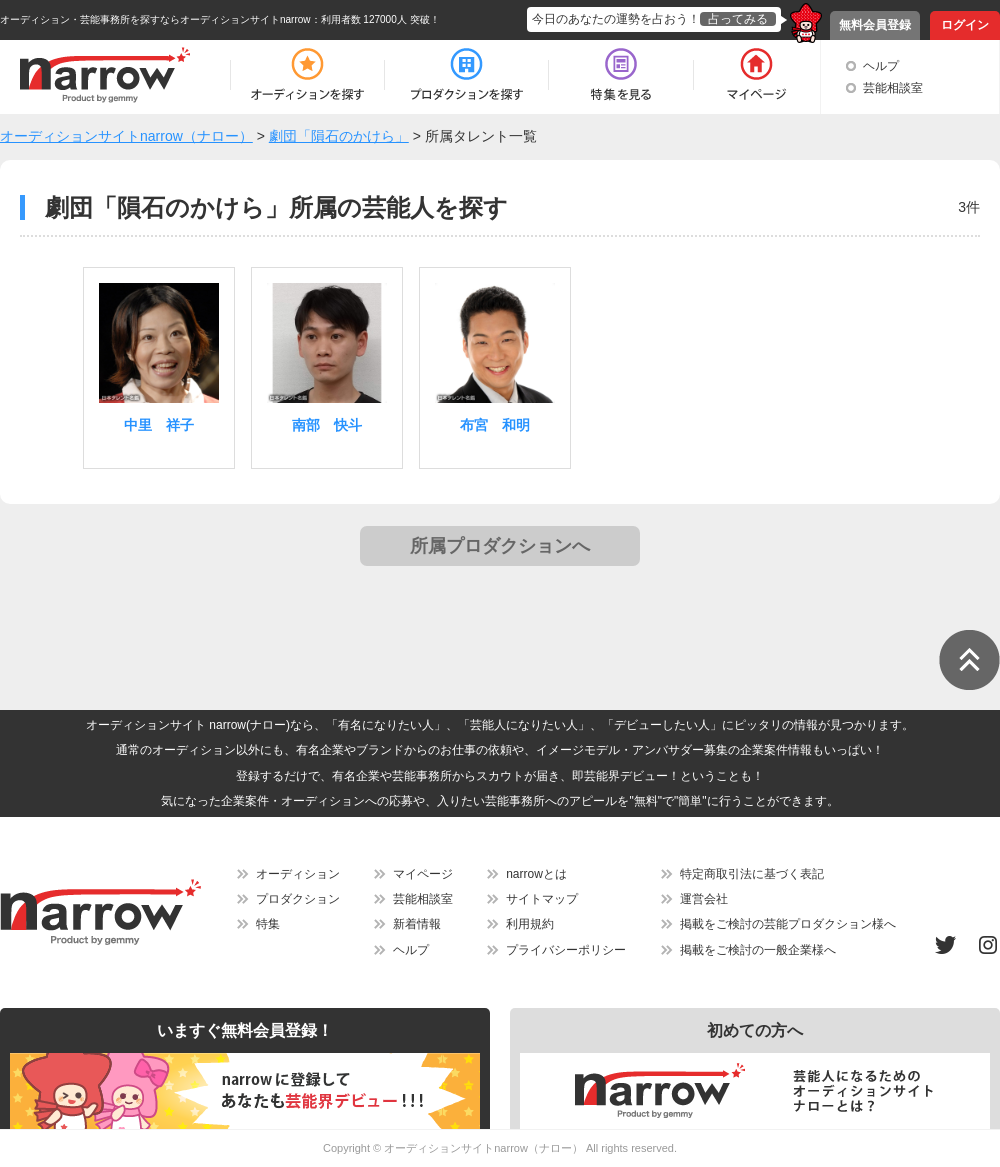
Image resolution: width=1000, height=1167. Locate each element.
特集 (268, 924)
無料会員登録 (875, 25)
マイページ (423, 874)
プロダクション (298, 899)
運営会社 (704, 899)
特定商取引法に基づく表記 (752, 874)
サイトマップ (542, 899)
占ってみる (738, 19)
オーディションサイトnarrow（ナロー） (483, 1148)
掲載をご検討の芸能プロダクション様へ (788, 924)
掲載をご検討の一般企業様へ (758, 950)
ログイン (965, 25)
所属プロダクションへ (500, 546)
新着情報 (417, 924)
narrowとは (536, 874)
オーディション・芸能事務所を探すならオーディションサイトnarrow (155, 19)
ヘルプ (881, 66)
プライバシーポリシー (566, 950)
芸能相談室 (893, 88)
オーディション (298, 874)
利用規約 (530, 924)
